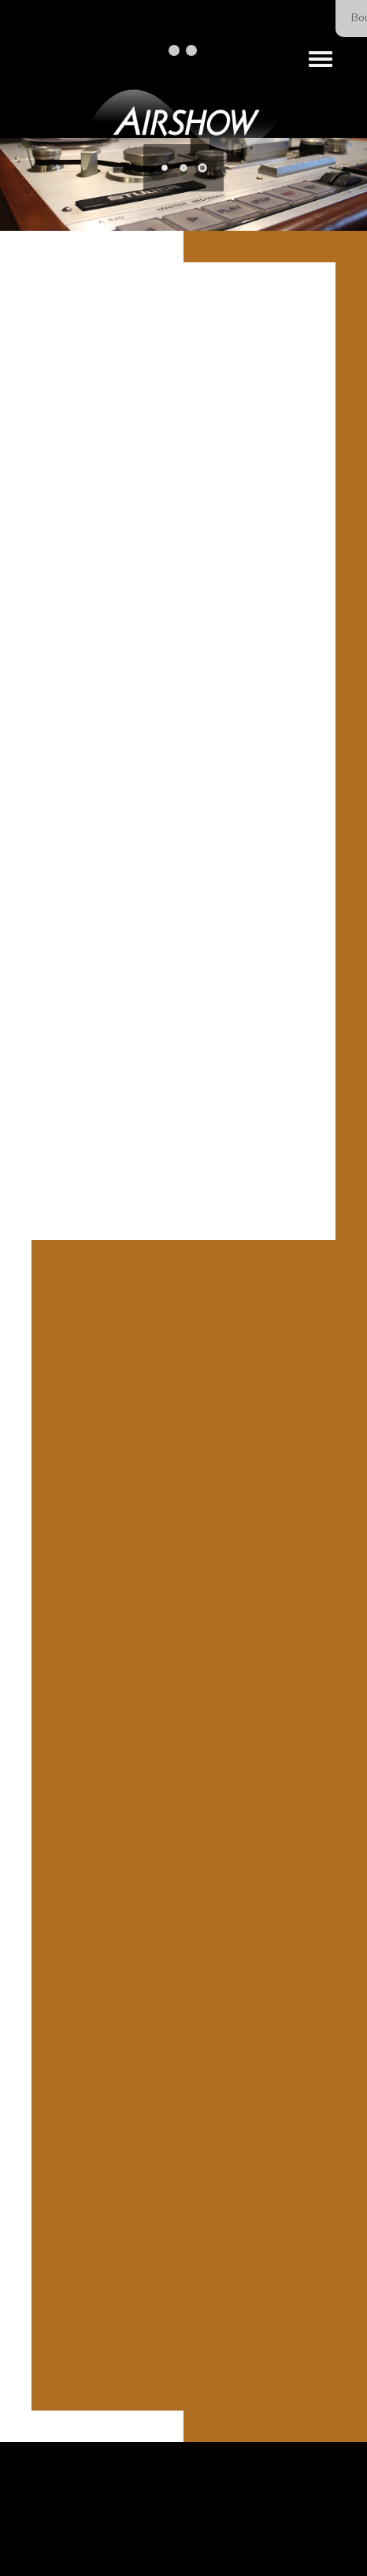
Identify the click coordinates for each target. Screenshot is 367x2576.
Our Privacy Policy (249, 2530)
